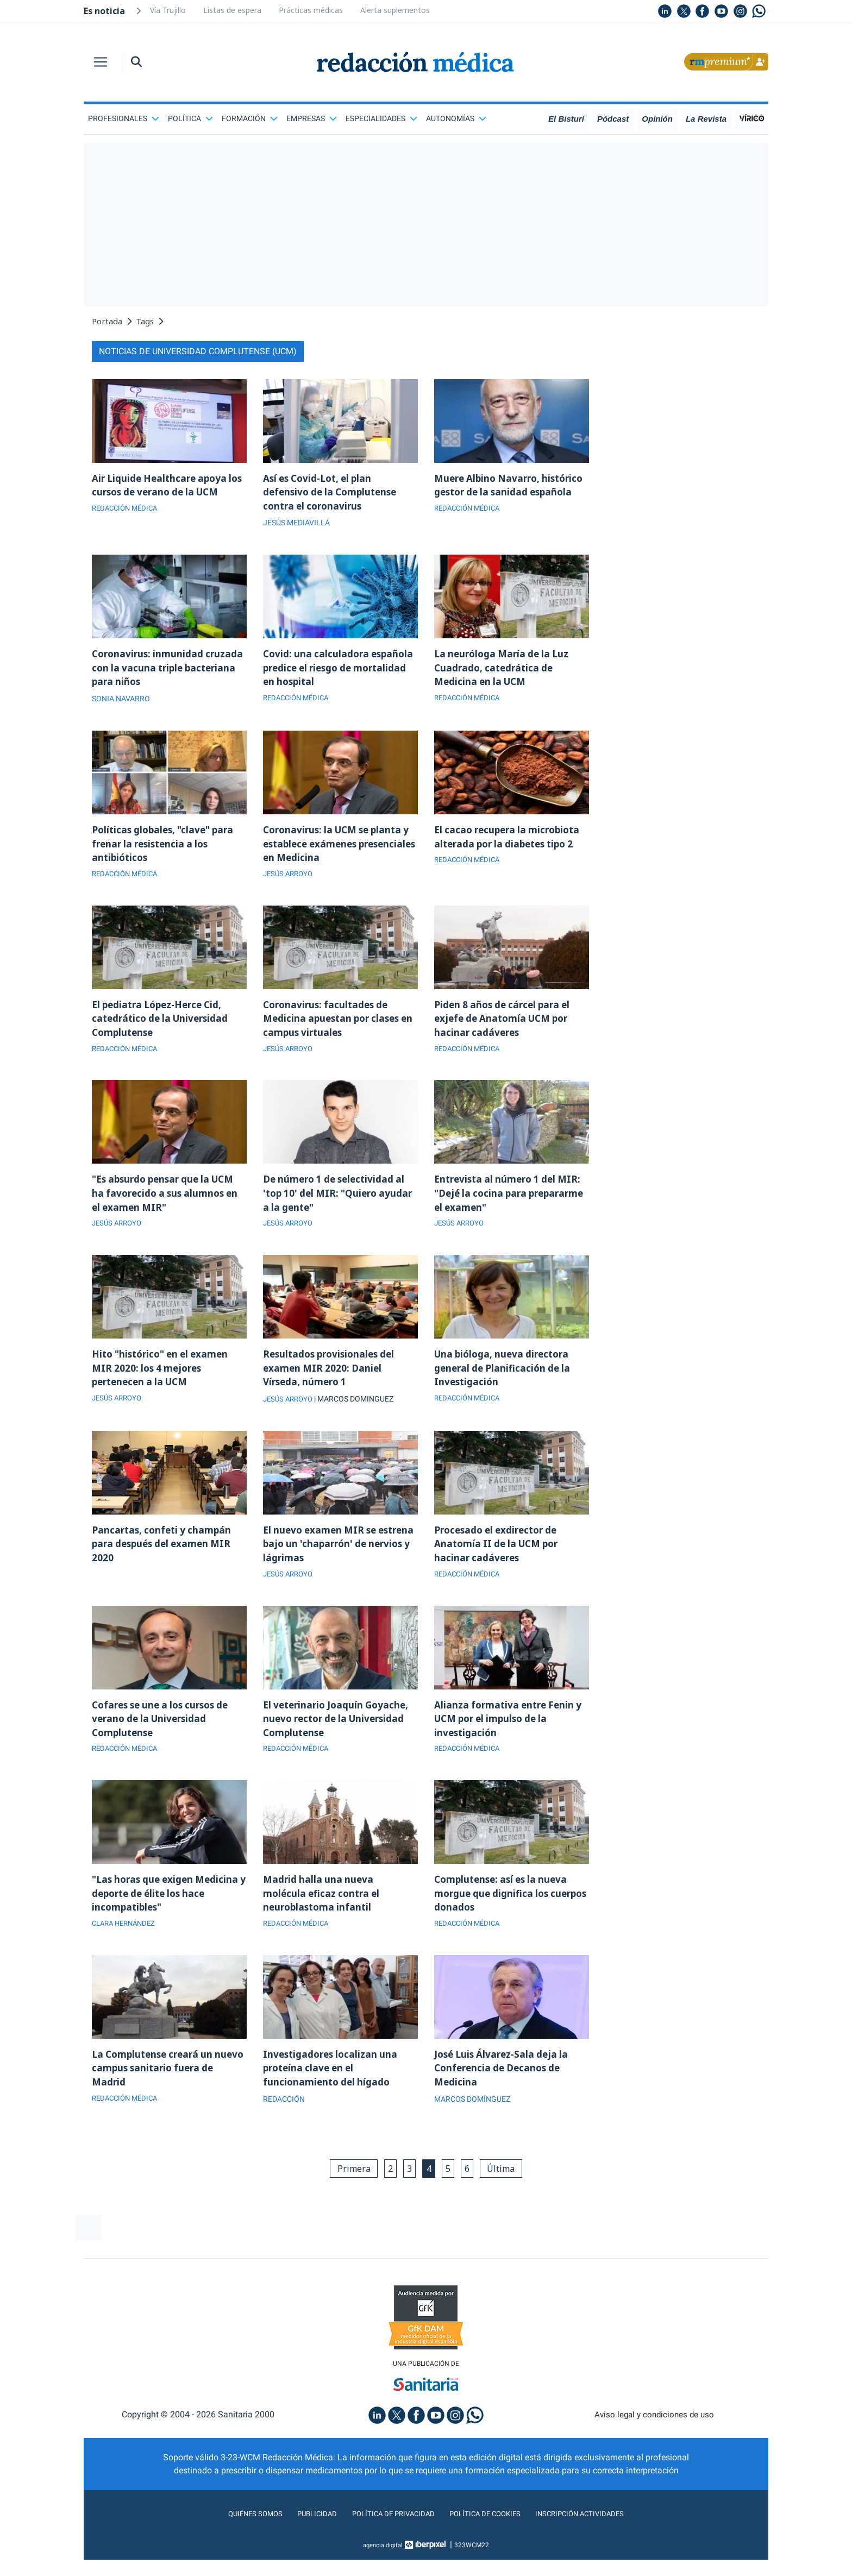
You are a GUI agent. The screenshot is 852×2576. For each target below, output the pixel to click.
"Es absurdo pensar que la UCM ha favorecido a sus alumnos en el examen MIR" (168, 1206)
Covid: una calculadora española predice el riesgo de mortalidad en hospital (334, 671)
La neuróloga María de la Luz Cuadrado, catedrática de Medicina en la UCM (504, 671)
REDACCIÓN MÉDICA (127, 510)
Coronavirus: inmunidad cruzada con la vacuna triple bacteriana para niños (160, 671)
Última (508, 2198)
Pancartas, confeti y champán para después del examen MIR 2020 (165, 1562)
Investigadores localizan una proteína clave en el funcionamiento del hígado (333, 2097)
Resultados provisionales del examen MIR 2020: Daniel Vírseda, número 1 (332, 1384)
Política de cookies (491, 2545)
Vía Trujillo (168, 10)
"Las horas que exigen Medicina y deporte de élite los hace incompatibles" (169, 1919)
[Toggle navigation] (100, 61)
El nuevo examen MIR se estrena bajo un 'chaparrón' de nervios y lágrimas (337, 1562)
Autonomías (456, 118)
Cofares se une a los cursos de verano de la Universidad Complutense (165, 1740)
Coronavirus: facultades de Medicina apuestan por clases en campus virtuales (334, 1028)
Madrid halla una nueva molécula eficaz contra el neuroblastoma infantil (324, 1919)
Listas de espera (232, 10)
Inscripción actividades (600, 2545)
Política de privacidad (386, 2545)
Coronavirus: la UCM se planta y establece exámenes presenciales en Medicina (336, 849)
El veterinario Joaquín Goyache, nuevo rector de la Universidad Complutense (339, 1740)
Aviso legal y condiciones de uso (654, 2446)
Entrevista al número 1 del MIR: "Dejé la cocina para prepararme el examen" (511, 1206)
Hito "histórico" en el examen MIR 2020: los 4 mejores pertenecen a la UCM (164, 1384)
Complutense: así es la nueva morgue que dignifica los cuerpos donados (504, 1919)
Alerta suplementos (395, 10)
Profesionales (123, 118)
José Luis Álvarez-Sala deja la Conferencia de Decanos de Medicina (504, 2097)
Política (190, 118)
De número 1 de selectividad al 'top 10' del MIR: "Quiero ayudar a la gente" (337, 1206)
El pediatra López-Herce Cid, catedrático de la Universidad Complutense (163, 1028)
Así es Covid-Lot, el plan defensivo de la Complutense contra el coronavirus (333, 493)
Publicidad (301, 2545)
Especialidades (381, 118)
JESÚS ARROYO (290, 881)
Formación (250, 118)
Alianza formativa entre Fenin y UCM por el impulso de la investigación (511, 1740)
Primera (347, 2198)
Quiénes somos (232, 2545)
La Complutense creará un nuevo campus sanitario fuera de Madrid (164, 2097)
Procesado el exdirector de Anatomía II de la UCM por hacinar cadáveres (500, 1562)
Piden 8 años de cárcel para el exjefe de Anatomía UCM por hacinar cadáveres (506, 1028)
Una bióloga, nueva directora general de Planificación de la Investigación (505, 1384)
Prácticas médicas (311, 10)
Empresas (311, 118)
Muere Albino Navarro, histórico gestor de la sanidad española (506, 493)
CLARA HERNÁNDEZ (126, 1950)
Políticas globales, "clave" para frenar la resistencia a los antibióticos (167, 849)
